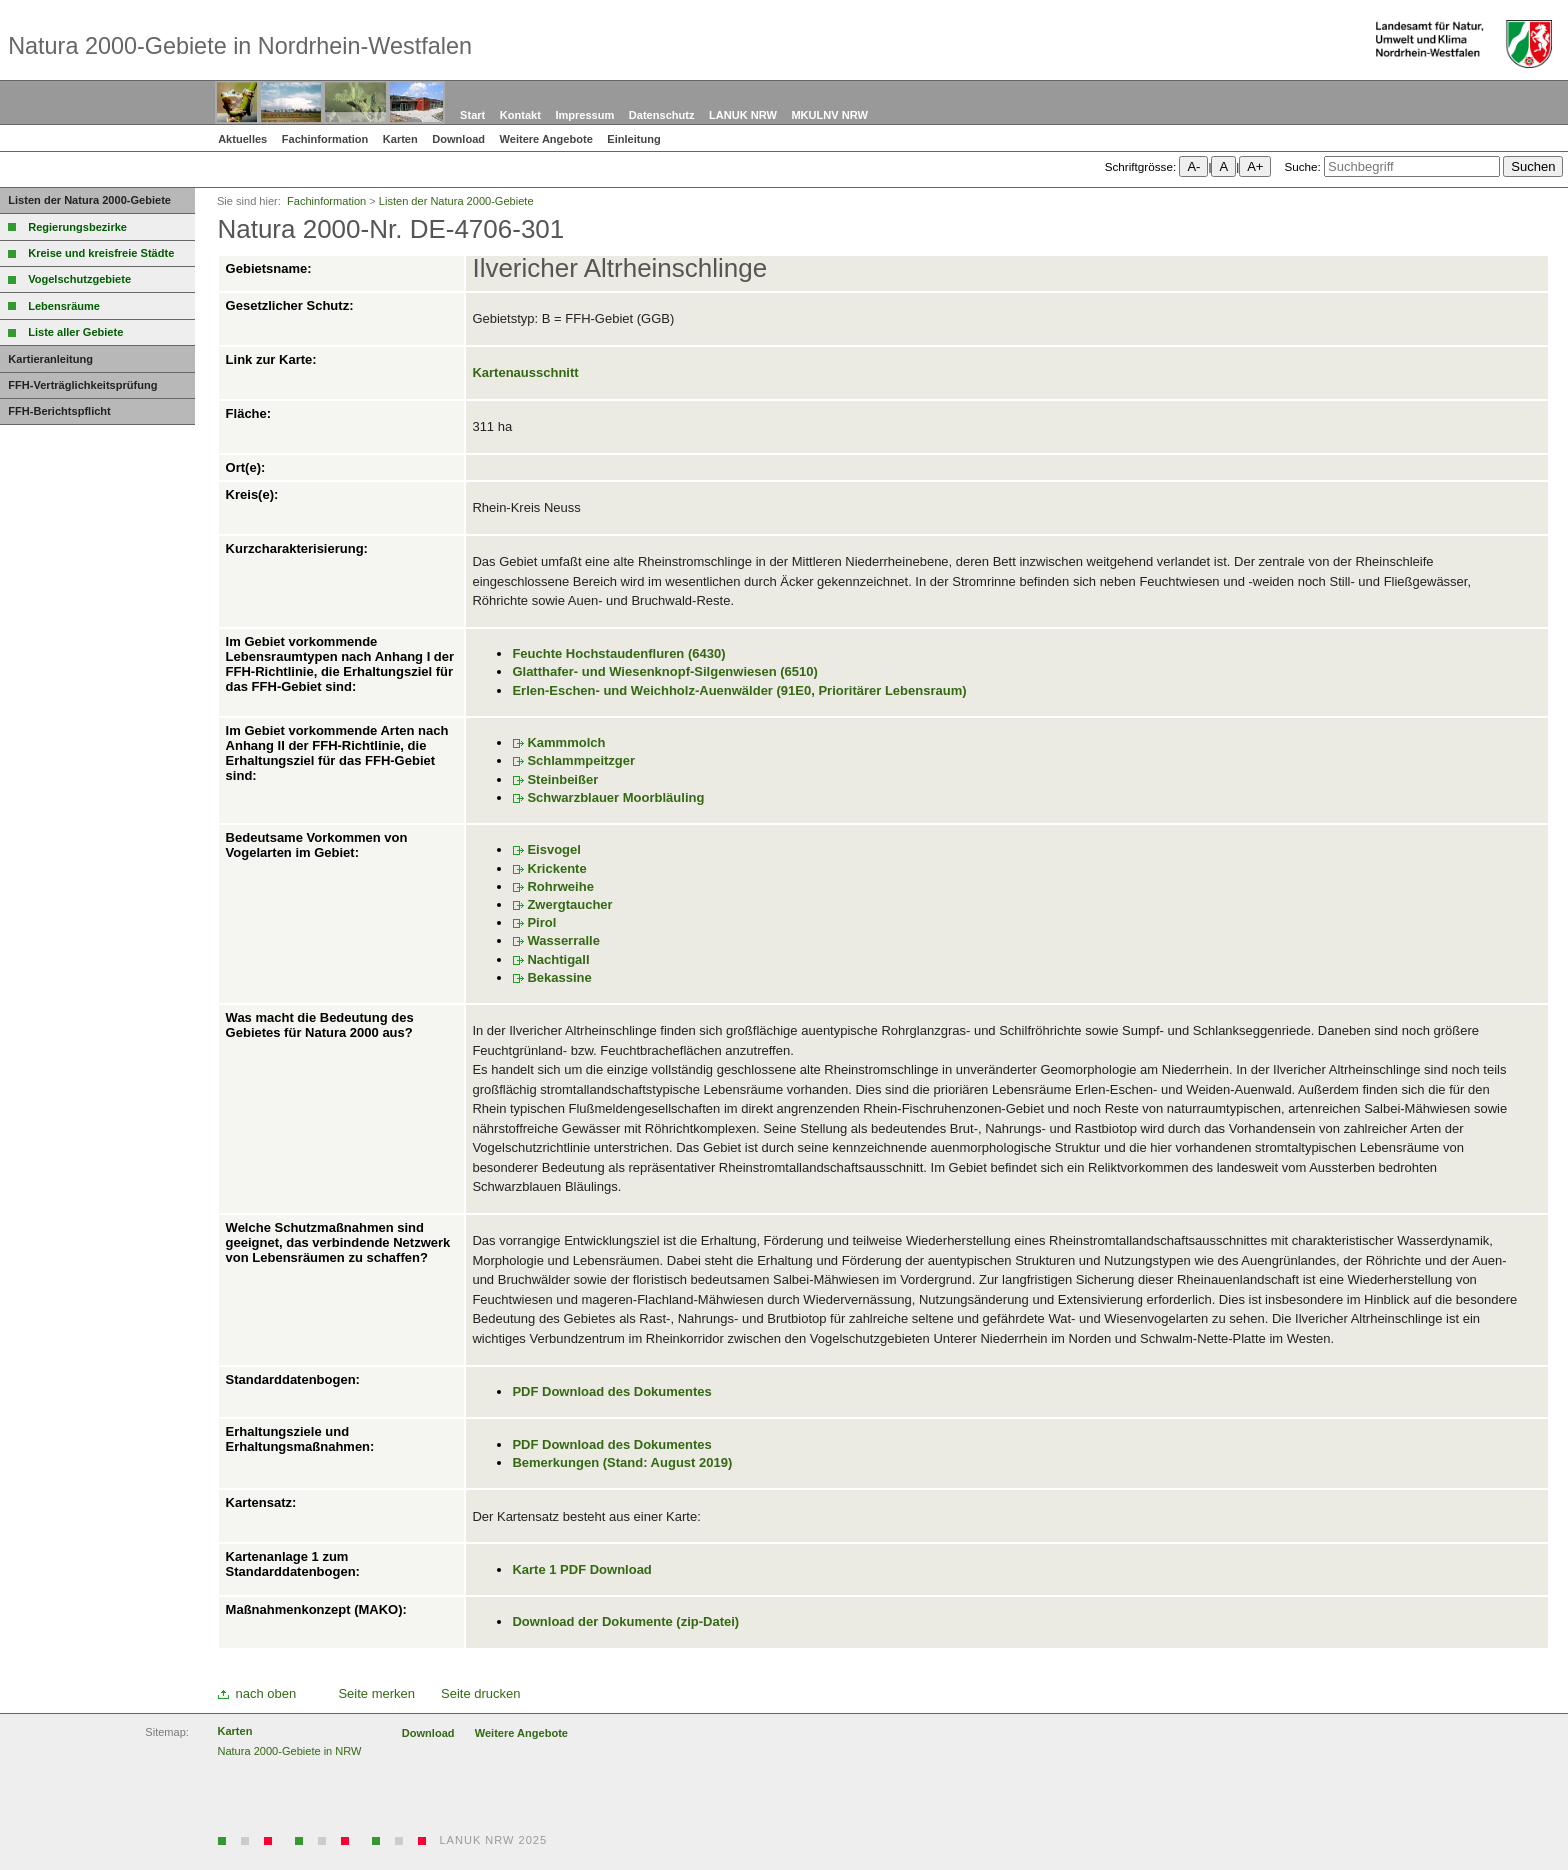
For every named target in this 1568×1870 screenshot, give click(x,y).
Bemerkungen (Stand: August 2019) (622, 1462)
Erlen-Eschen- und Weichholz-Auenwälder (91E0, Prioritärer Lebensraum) (739, 690)
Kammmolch (566, 742)
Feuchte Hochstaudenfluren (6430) (618, 653)
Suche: (1302, 166)
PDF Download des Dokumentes (611, 1391)
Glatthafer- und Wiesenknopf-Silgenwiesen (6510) (664, 671)
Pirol (541, 922)
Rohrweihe (560, 886)
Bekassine (559, 977)
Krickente (556, 868)
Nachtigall (558, 959)
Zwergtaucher (569, 904)
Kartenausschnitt (525, 372)
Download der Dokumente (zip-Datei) (625, 1621)
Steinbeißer (562, 779)
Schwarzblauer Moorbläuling (615, 797)
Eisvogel (553, 849)
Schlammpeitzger (581, 760)
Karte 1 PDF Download (581, 1569)
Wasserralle (563, 940)
